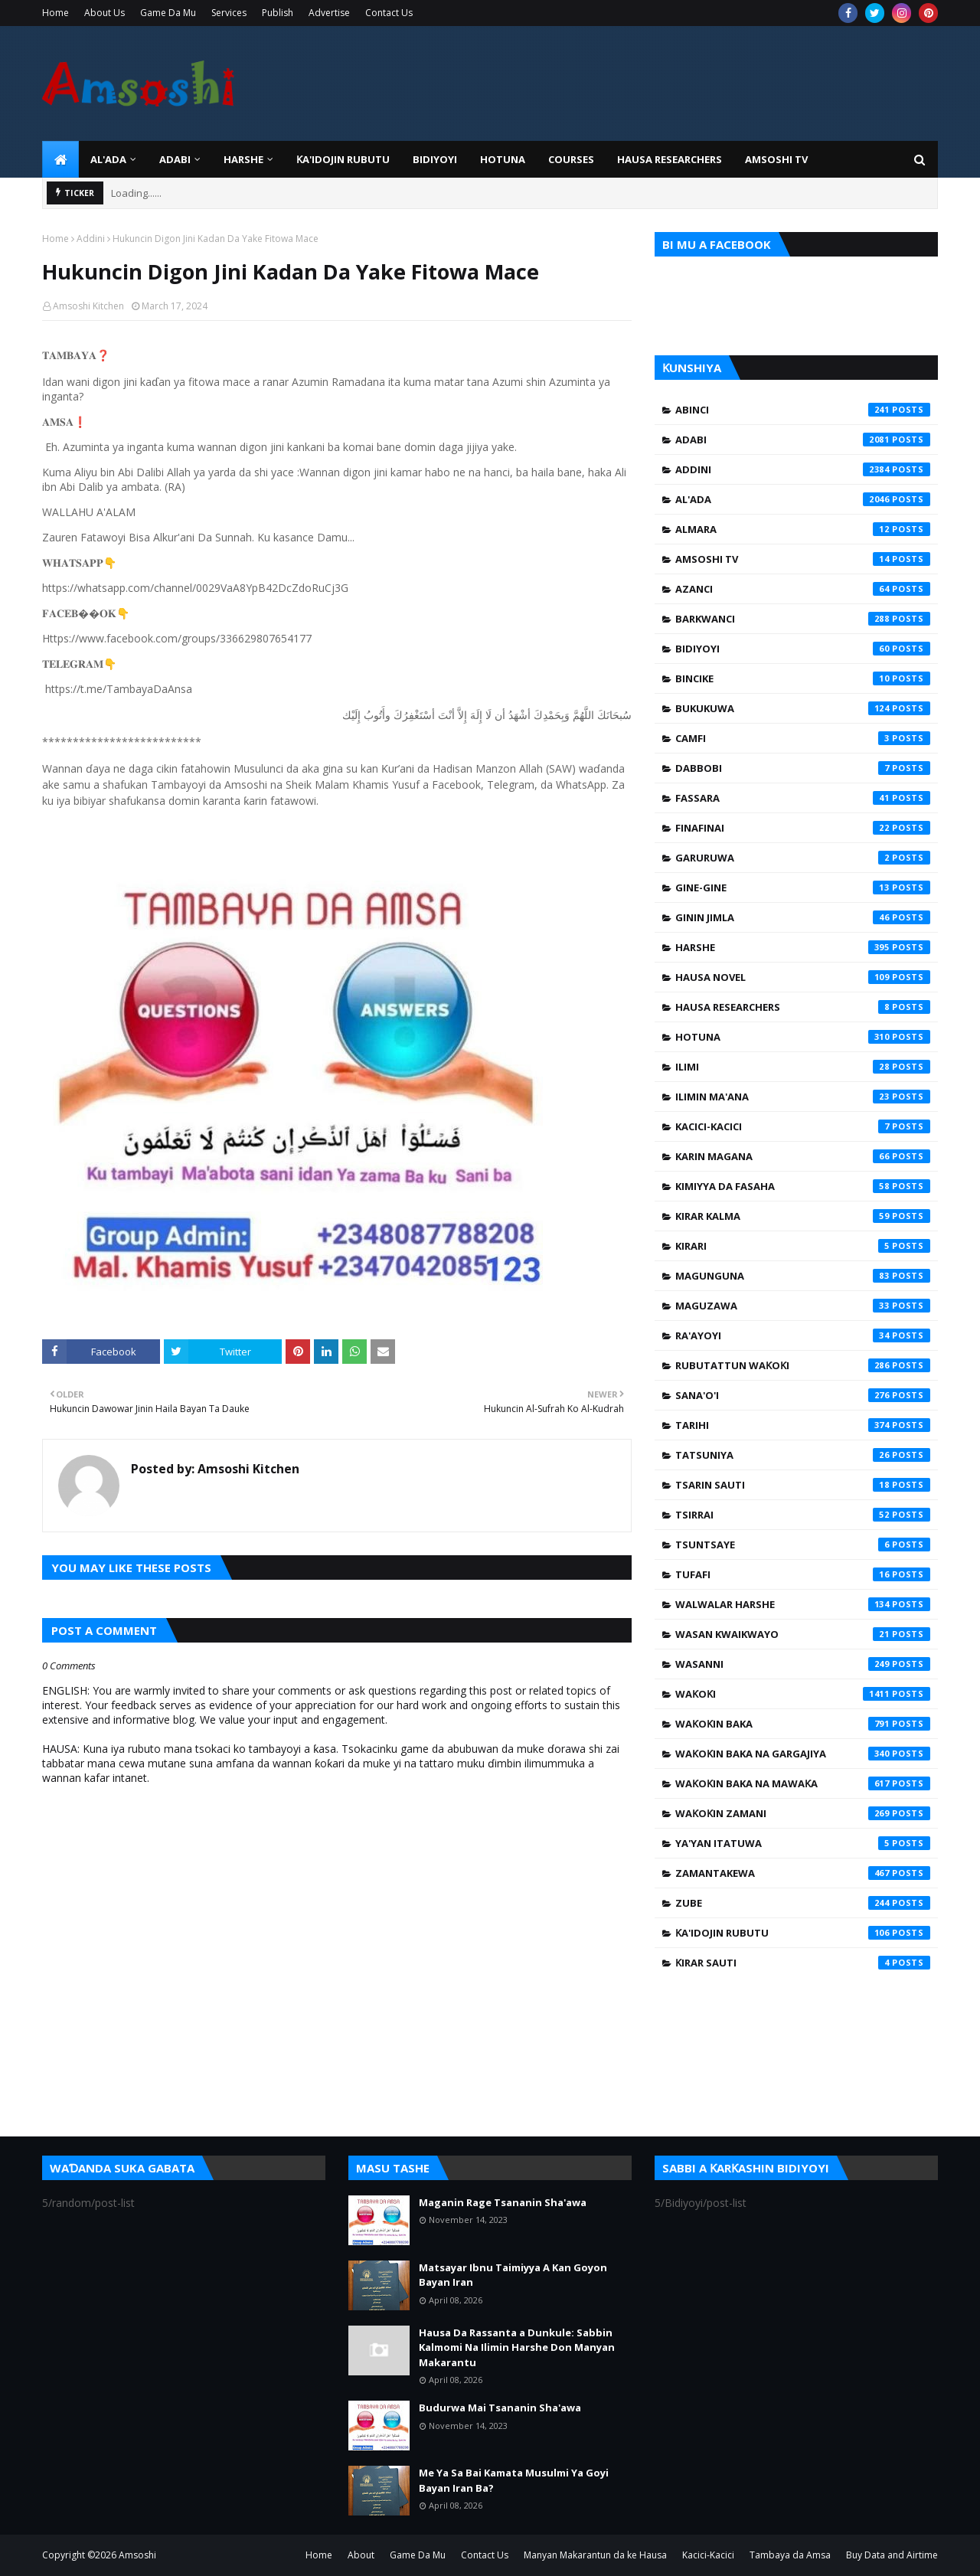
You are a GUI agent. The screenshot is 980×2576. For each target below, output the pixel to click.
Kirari (802, 1246)
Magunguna (802, 1276)
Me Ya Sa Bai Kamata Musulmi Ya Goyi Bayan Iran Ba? (514, 2480)
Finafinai (802, 828)
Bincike (802, 678)
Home (55, 12)
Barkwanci (802, 619)
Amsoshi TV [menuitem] (776, 159)
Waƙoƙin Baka (802, 1724)
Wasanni (802, 1664)
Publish (277, 12)
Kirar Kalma (802, 1216)
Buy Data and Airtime (892, 2554)
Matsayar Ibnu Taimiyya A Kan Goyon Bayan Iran (513, 2275)
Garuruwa (802, 858)
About (361, 2554)
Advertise (329, 12)
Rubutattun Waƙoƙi (802, 1365)
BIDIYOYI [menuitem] (435, 159)
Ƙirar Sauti (802, 1963)
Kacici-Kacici (802, 1126)
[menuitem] (60, 159)
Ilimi (802, 1067)
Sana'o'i (802, 1395)
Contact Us (389, 12)
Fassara (802, 798)
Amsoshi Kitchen (88, 305)
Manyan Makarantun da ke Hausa (595, 2554)
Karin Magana (802, 1156)
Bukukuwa (802, 708)
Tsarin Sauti (802, 1485)
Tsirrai (802, 1515)
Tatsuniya (802, 1455)
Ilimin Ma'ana (802, 1096)
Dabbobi (802, 768)
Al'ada (802, 499)
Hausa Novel (802, 977)
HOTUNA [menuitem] (502, 159)
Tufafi (802, 1574)
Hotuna (802, 1037)
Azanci (802, 589)
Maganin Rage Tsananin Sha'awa (502, 2202)
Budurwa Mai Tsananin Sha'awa (500, 2407)
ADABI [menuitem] (175, 159)
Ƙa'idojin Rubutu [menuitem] (343, 159)
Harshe (802, 947)
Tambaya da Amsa (790, 2554)
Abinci (802, 410)
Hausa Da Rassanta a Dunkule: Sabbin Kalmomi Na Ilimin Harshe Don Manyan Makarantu (517, 2347)
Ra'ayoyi (802, 1335)
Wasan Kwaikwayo (802, 1634)
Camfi (802, 738)
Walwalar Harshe (802, 1604)
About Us (104, 12)
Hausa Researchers (802, 1007)
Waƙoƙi (802, 1694)
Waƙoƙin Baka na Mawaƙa (802, 1783)
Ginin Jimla (802, 917)
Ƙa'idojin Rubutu (802, 1933)
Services (229, 12)
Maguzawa (802, 1306)
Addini (91, 238)
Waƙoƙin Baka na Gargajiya (802, 1753)
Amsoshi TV (802, 559)
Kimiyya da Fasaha (802, 1186)
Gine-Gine (802, 887)
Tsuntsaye (802, 1544)
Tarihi (802, 1425)
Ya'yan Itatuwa (802, 1843)
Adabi (802, 439)
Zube (802, 1903)
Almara (802, 529)
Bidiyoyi (802, 648)
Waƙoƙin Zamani (802, 1813)
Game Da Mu (168, 12)
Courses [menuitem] (571, 159)
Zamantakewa (802, 1873)
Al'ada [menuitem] (108, 159)
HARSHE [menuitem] (243, 159)
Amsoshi (137, 2554)
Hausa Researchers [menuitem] (669, 159)
